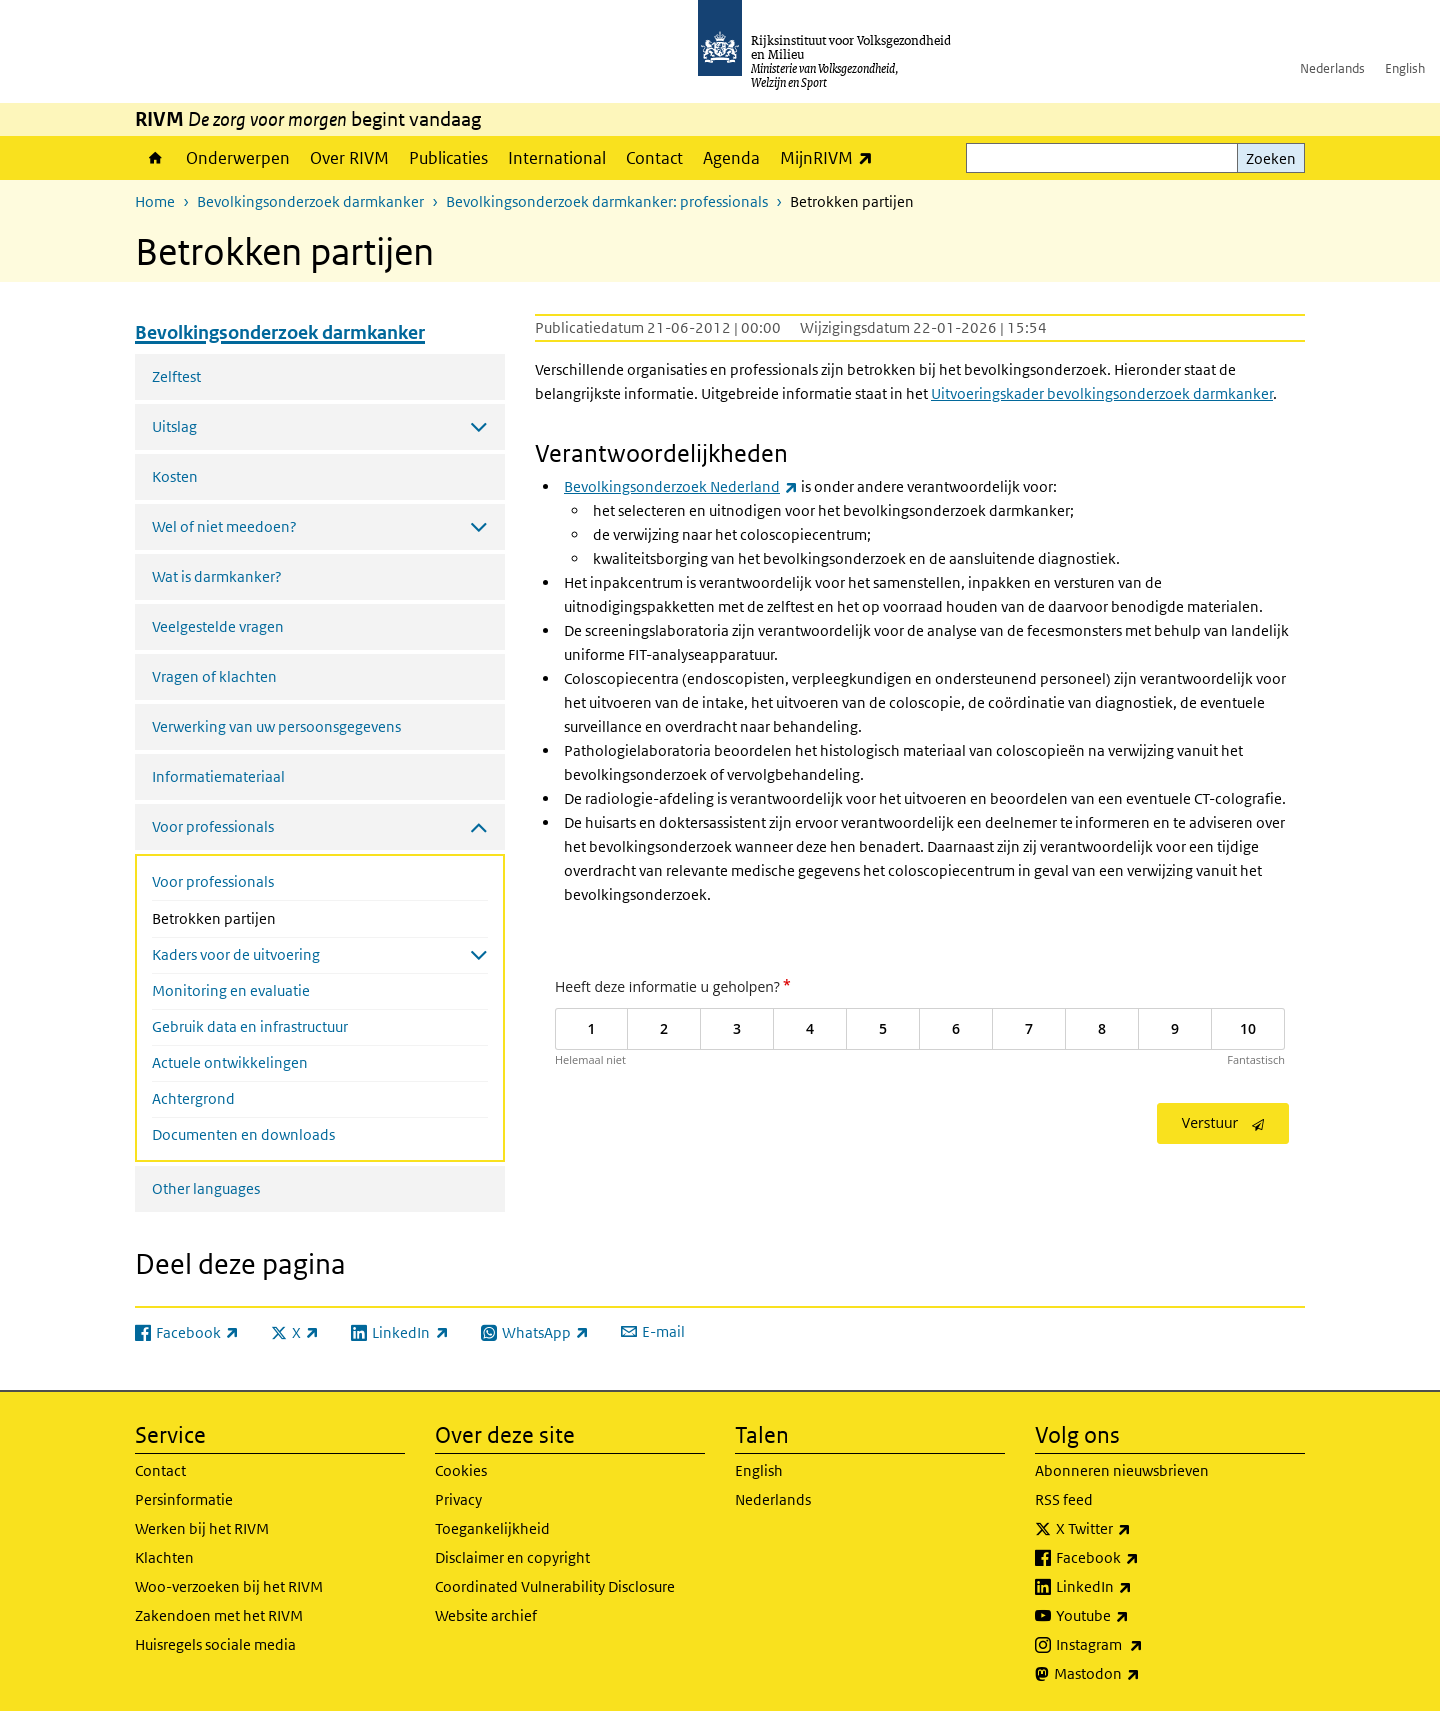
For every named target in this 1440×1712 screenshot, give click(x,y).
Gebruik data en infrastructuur (250, 1026)
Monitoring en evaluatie (231, 990)
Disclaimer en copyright (512, 1557)
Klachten (164, 1557)
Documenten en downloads (243, 1134)
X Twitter (1137, 1529)
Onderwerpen (238, 158)
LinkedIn (1138, 1587)
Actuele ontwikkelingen (230, 1062)
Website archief (486, 1615)
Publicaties (448, 158)
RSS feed (1064, 1499)
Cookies (461, 1470)
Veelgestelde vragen (218, 626)
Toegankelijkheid (492, 1528)
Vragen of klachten (214, 676)
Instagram (1143, 1645)
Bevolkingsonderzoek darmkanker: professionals (607, 201)
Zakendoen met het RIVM (219, 1615)
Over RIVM (349, 158)
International (557, 158)
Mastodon (1141, 1674)
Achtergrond (193, 1098)
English (1405, 68)
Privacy (458, 1499)
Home (155, 158)
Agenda (731, 158)
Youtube (1136, 1616)
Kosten (175, 476)
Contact (654, 158)
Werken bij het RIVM (202, 1528)
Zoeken (1271, 158)
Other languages (206, 1188)
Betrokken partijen (267, 917)
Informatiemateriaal (218, 776)
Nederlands (1332, 68)
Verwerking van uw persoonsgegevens (276, 726)
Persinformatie (184, 1499)
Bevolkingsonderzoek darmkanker (310, 201)
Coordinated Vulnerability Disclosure (555, 1586)
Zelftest (176, 376)
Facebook (1141, 1558)
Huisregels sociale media (215, 1644)
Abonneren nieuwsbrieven (1122, 1470)
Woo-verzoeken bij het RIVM (229, 1586)
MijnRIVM (831, 157)
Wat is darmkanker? (217, 576)
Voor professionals (213, 881)
